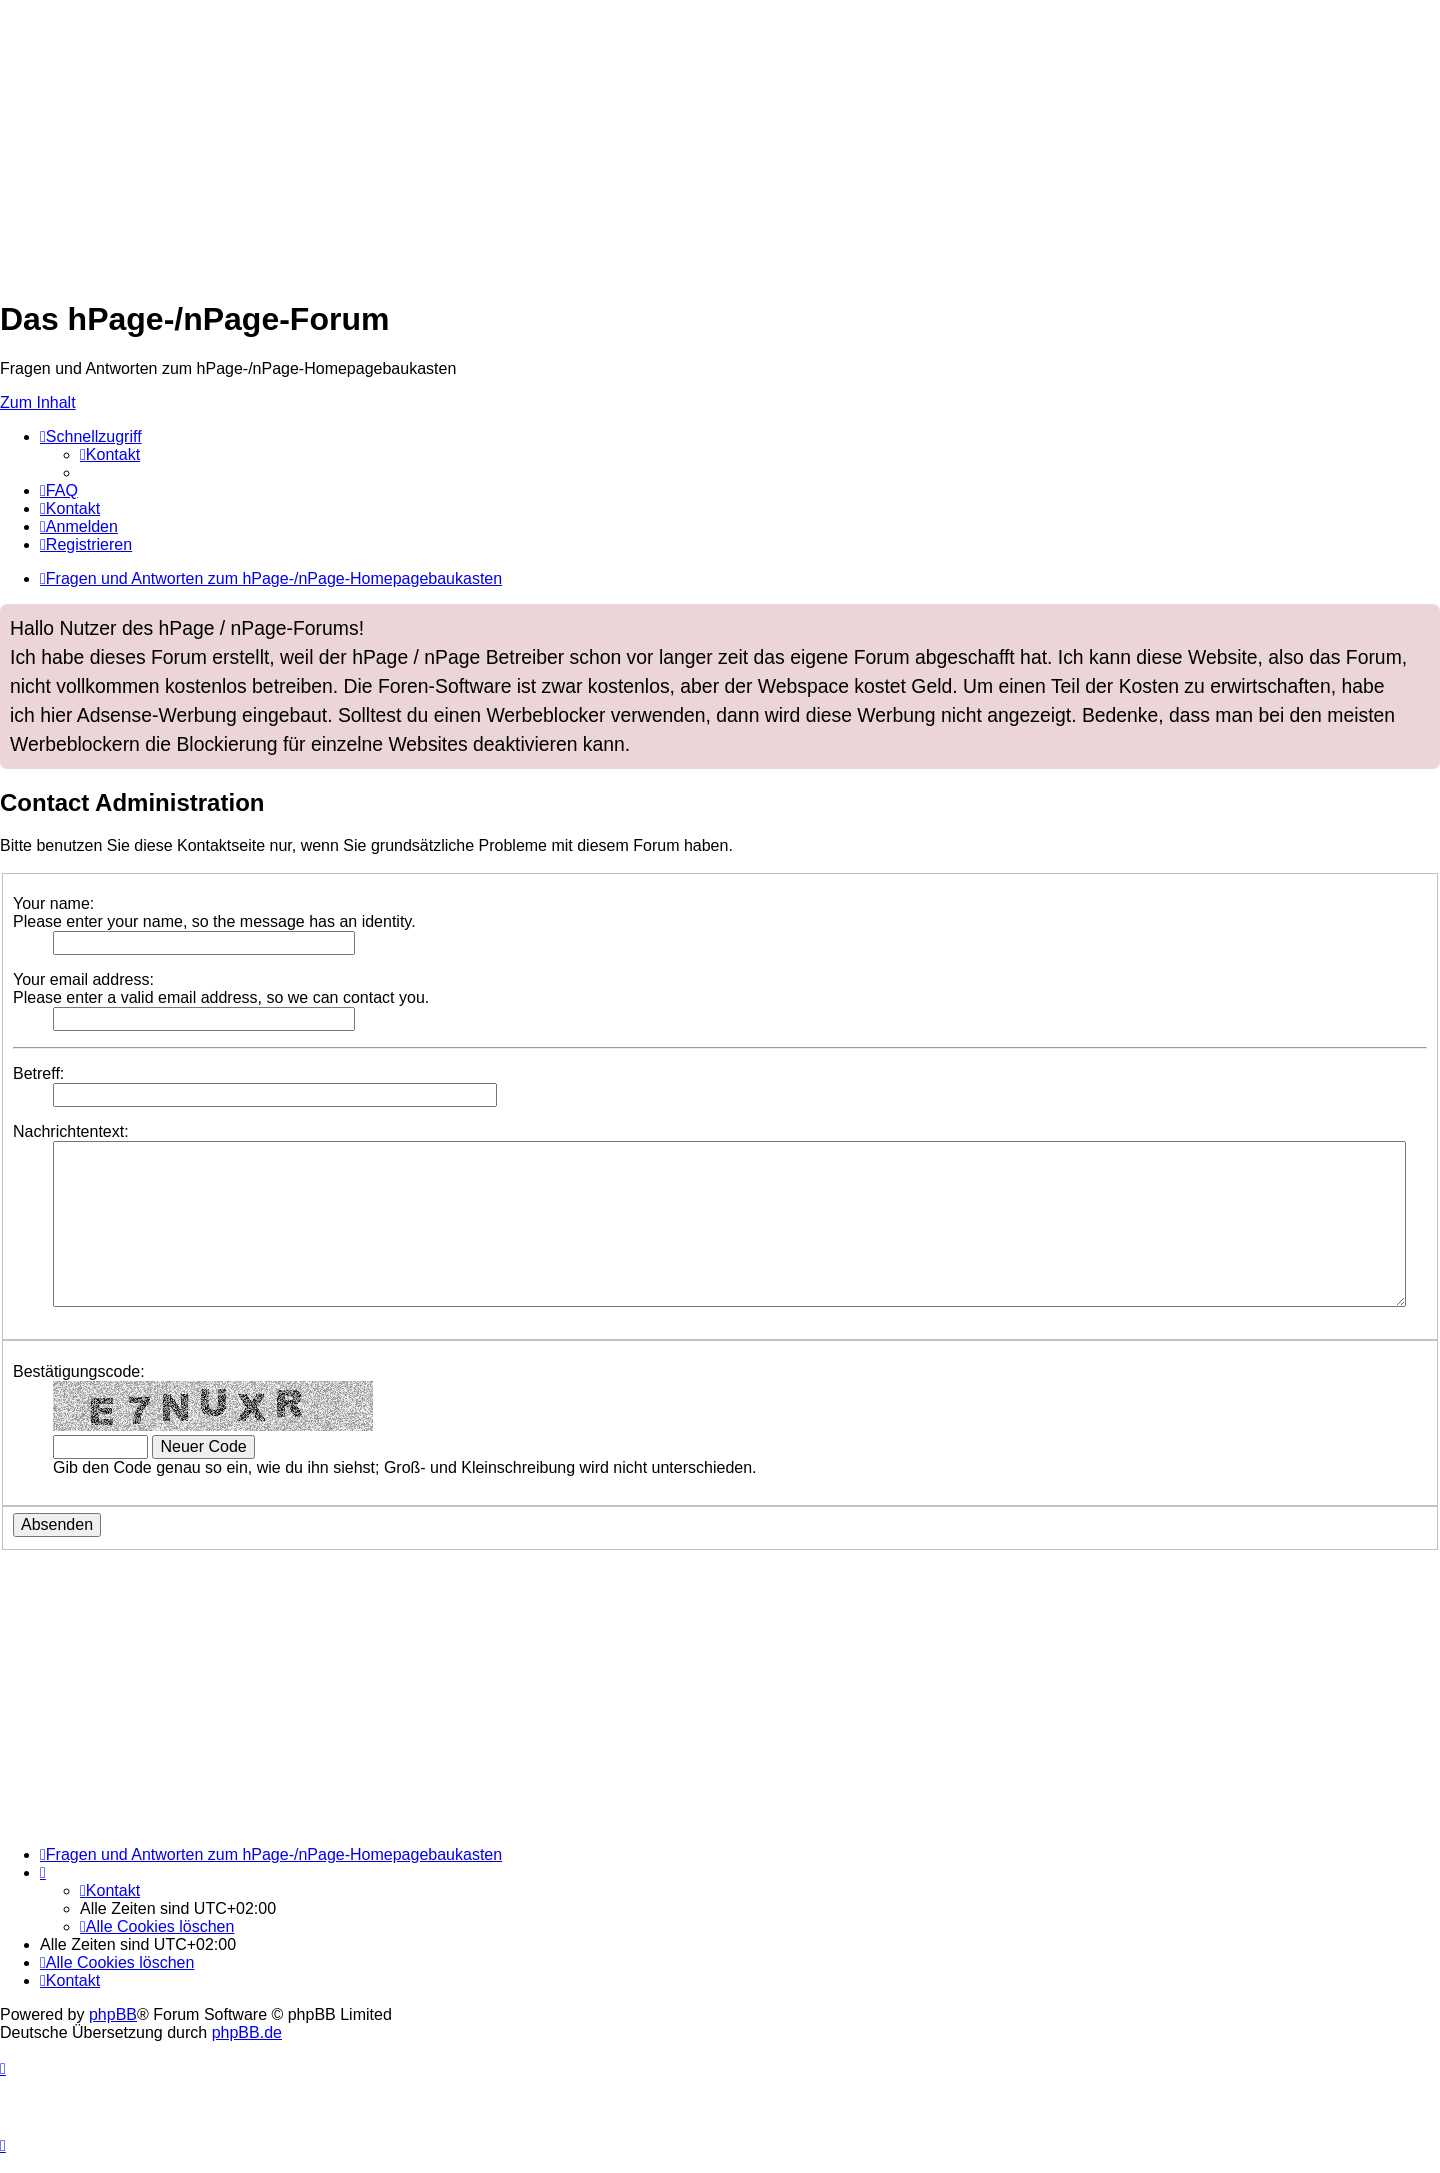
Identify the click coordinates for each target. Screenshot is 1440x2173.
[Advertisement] (600, 140)
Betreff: (38, 1073)
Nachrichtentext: (71, 1131)
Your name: (53, 903)
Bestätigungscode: (79, 1371)
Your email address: (83, 979)
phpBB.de (247, 2032)
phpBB (113, 2014)
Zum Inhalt (38, 402)
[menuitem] (110, 454)
